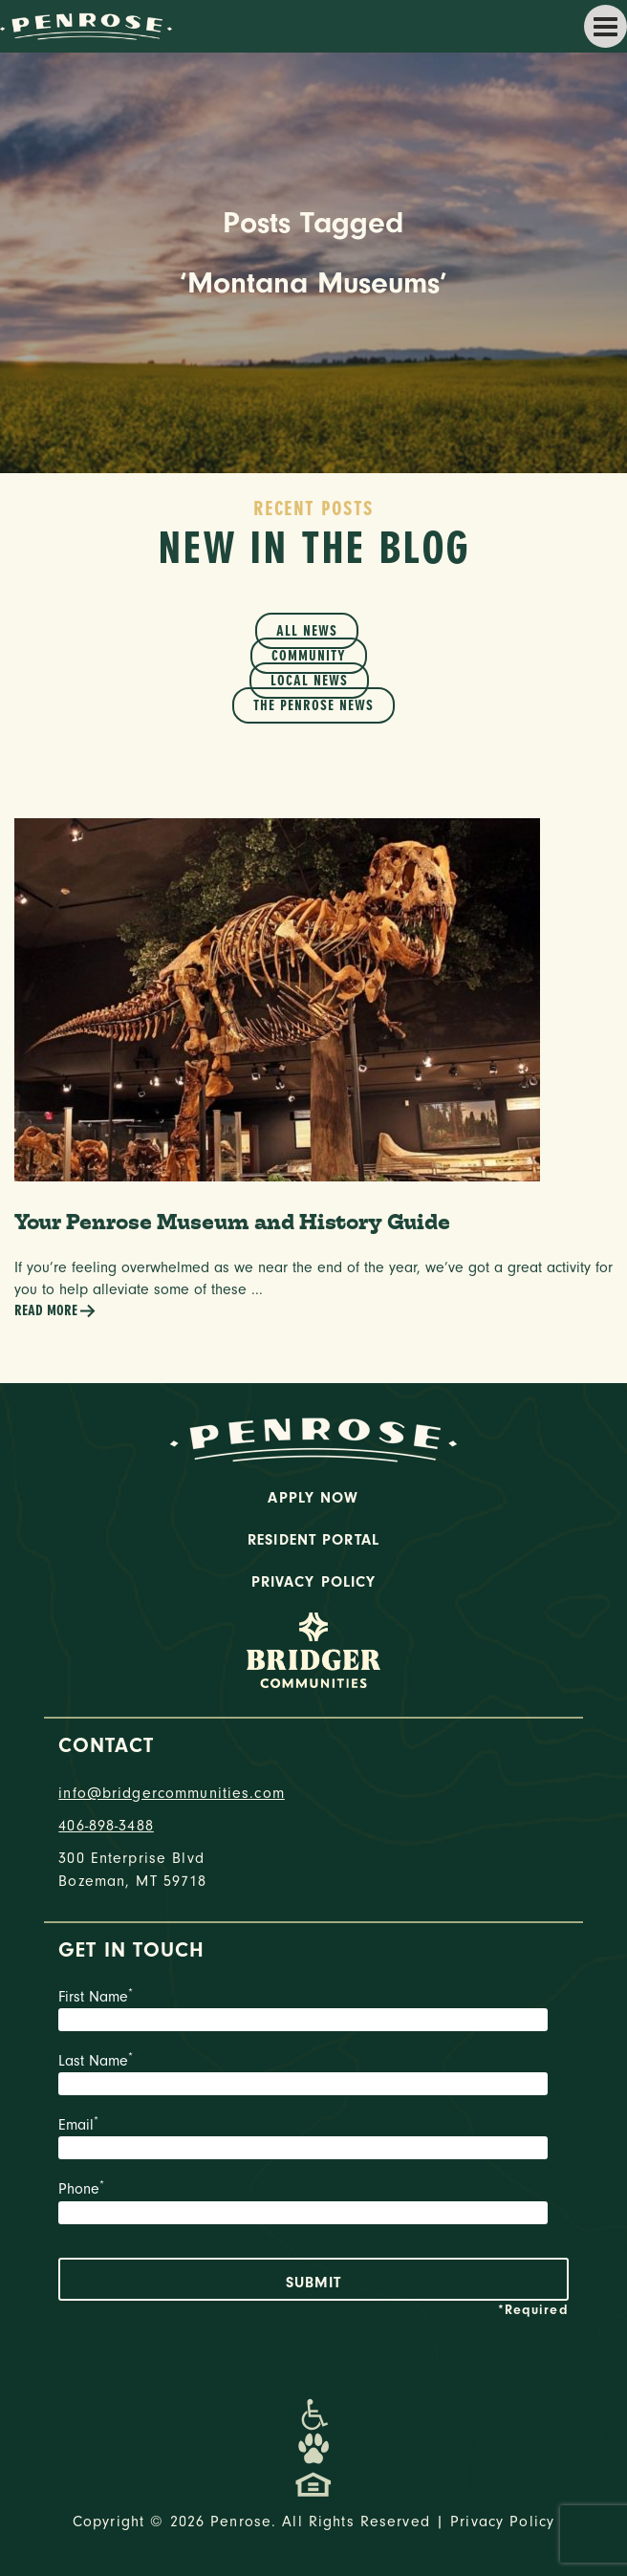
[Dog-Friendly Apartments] (313, 2449)
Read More (55, 1311)
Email (313, 2140)
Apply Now (313, 1497)
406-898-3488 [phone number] (106, 1825)
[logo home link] (86, 24)
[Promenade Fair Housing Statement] (313, 2483)
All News (306, 630)
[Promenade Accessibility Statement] (314, 2414)
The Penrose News (313, 705)
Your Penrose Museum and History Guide (232, 1222)
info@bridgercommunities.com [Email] (171, 1793)
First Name (313, 2012)
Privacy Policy (314, 1582)
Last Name (313, 2076)
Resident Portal (313, 1539)
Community (308, 655)
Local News (309, 680)
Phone (313, 2204)
